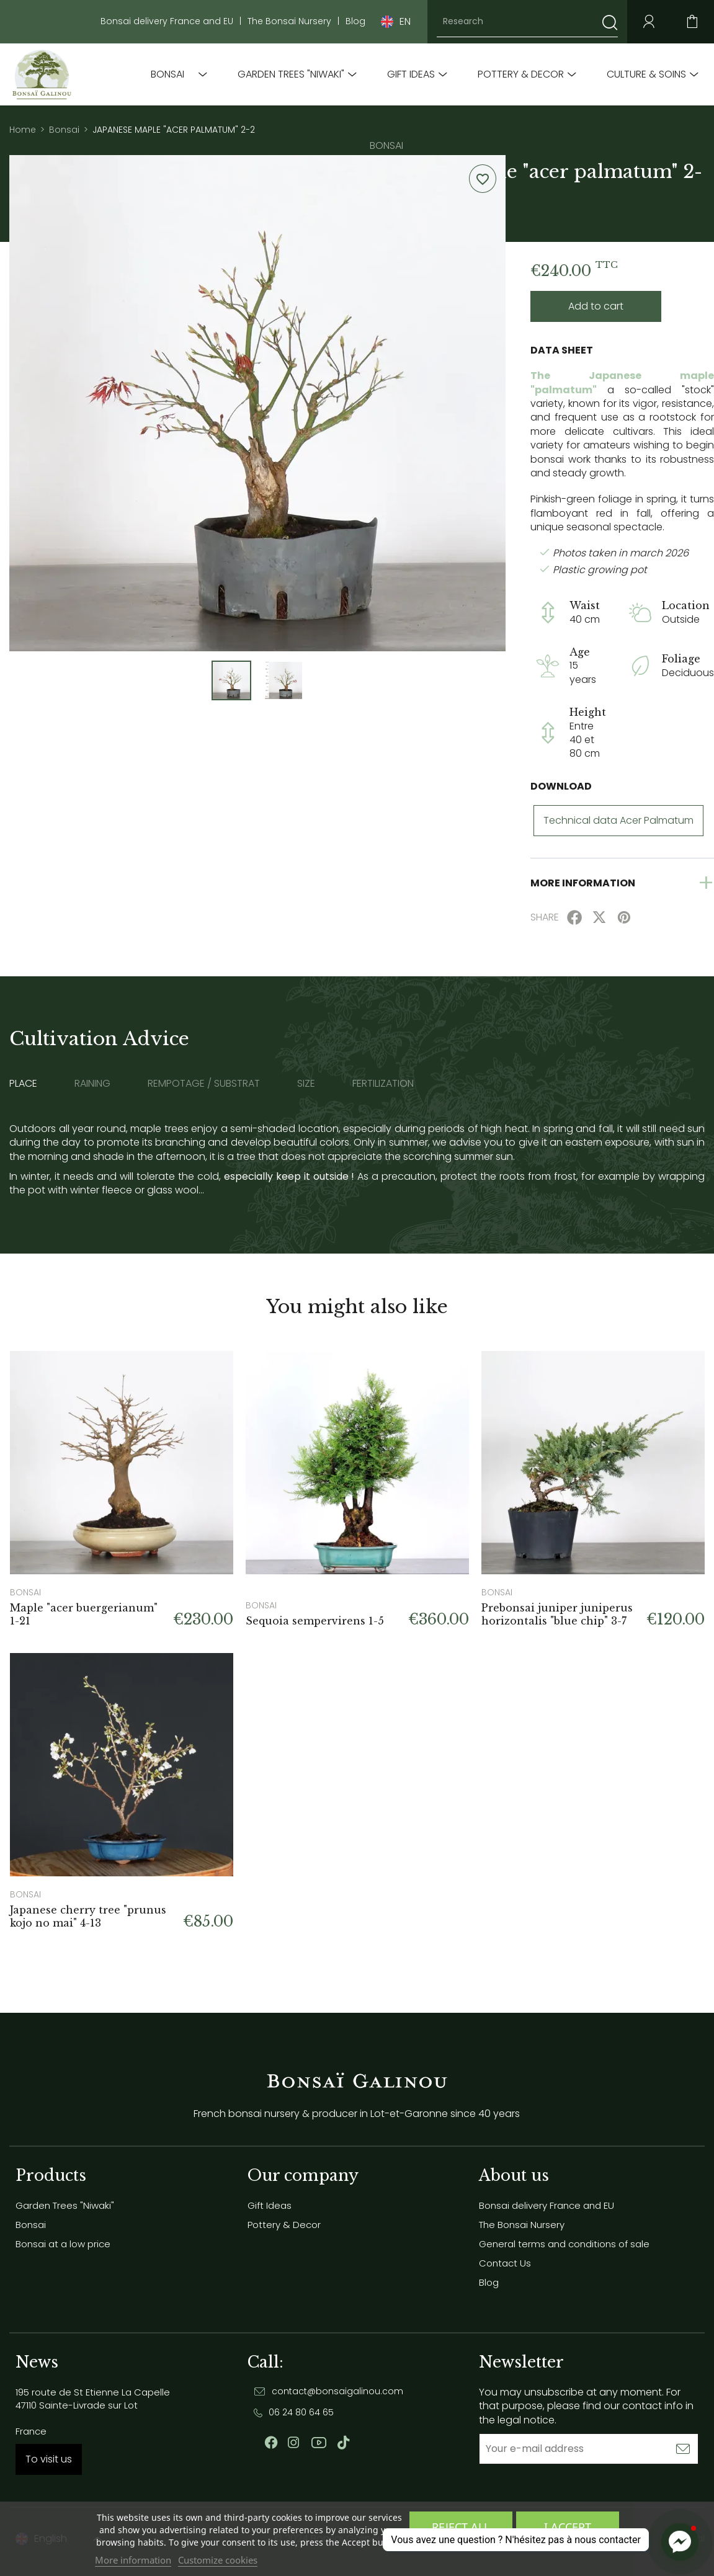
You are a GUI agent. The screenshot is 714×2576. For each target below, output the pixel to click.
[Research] (527, 21)
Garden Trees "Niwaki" (291, 74)
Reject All (460, 2527)
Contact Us (505, 2263)
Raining (92, 1083)
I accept (567, 2527)
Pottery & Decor (521, 74)
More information (133, 2560)
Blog (355, 21)
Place (23, 1083)
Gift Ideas (411, 74)
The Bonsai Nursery (289, 21)
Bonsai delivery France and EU (166, 21)
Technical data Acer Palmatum (618, 820)
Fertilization (383, 1083)
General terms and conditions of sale (564, 2243)
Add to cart (595, 306)
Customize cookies (217, 2560)
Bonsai (167, 74)
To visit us (48, 2459)
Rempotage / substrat (204, 1083)
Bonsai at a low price (63, 2243)
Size (306, 1083)
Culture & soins (646, 74)
